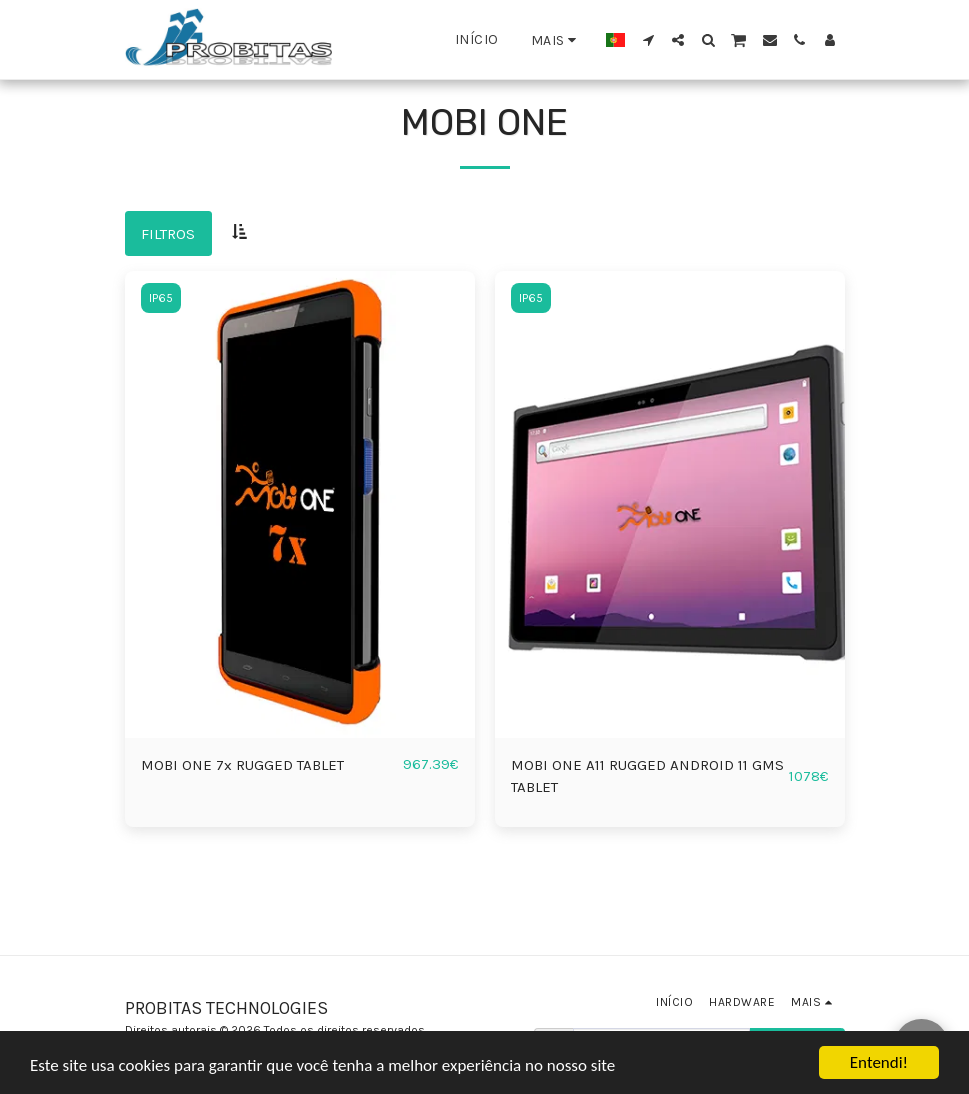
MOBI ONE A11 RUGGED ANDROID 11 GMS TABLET (647, 776)
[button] (648, 40)
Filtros (168, 234)
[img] (300, 504)
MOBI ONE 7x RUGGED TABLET (242, 765)
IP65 (161, 298)
